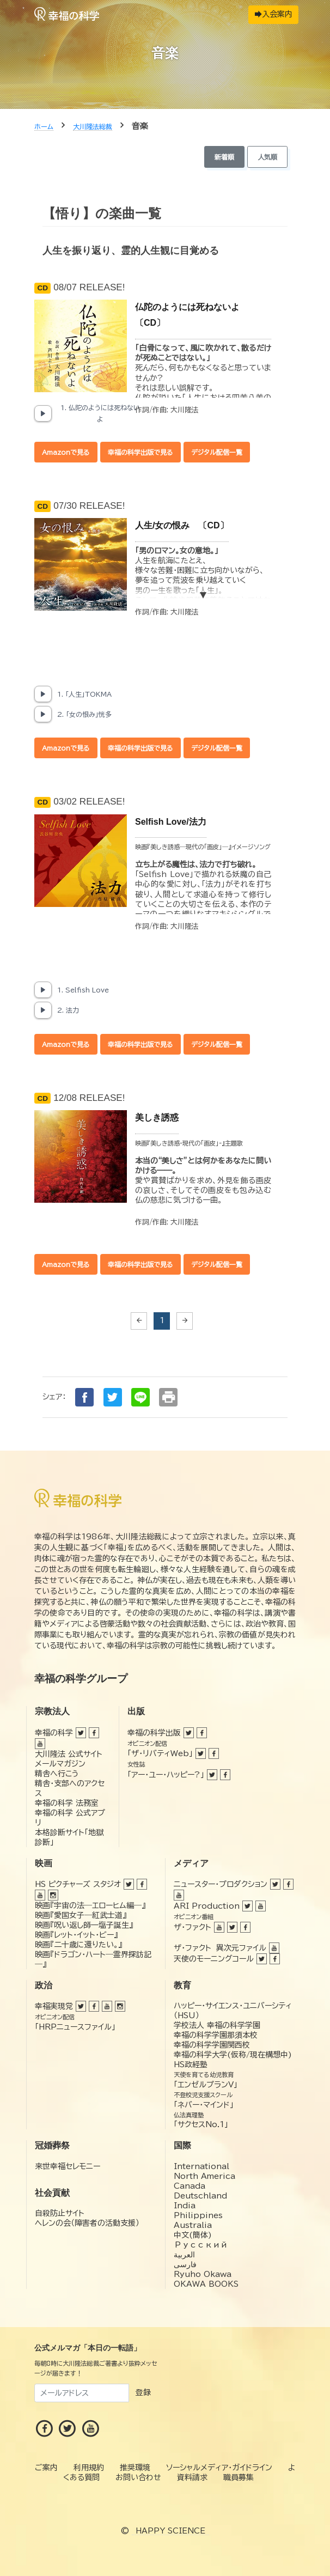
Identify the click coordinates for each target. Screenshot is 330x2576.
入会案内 (273, 14)
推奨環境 (135, 2467)
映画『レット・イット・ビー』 (76, 1935)
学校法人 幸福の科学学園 (217, 2025)
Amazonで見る (66, 452)
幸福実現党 (54, 2006)
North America (204, 2176)
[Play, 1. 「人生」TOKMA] (43, 694)
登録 (143, 2392)
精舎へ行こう (57, 1773)
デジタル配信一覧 (216, 452)
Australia (193, 2225)
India (184, 2205)
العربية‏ (184, 2254)
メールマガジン (60, 1764)
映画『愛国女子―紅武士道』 (80, 1915)
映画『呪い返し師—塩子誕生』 (84, 1925)
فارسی (185, 2264)
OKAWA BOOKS (206, 2284)
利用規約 (89, 2467)
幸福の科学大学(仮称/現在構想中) (233, 2055)
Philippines (198, 2215)
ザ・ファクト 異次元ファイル (220, 1948)
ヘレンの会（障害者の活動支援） (87, 2223)
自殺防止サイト (59, 2213)
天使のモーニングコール (214, 1959)
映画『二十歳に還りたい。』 (78, 1944)
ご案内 (46, 2467)
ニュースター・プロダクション (220, 1884)
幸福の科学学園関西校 (212, 2045)
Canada (189, 2186)
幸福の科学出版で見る (140, 452)
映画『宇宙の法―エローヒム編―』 (90, 1905)
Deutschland (200, 2196)
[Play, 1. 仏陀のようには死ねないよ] (43, 413)
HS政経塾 (190, 2064)
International (201, 2166)
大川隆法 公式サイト (68, 1754)
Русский (201, 2245)
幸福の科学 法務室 (67, 1803)
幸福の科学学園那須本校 (216, 2035)
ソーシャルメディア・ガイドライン (219, 2467)
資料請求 (192, 2477)
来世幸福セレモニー (67, 2166)
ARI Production (207, 1906)
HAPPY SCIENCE (170, 2531)
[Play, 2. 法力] (43, 1010)
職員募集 (238, 2477)
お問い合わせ (138, 2477)
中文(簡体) (193, 2235)
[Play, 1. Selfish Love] (43, 990)
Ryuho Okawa (202, 2274)
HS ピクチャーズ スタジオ (78, 1884)
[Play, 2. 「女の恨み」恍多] (43, 714)
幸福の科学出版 (154, 1733)
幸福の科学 (54, 1733)
